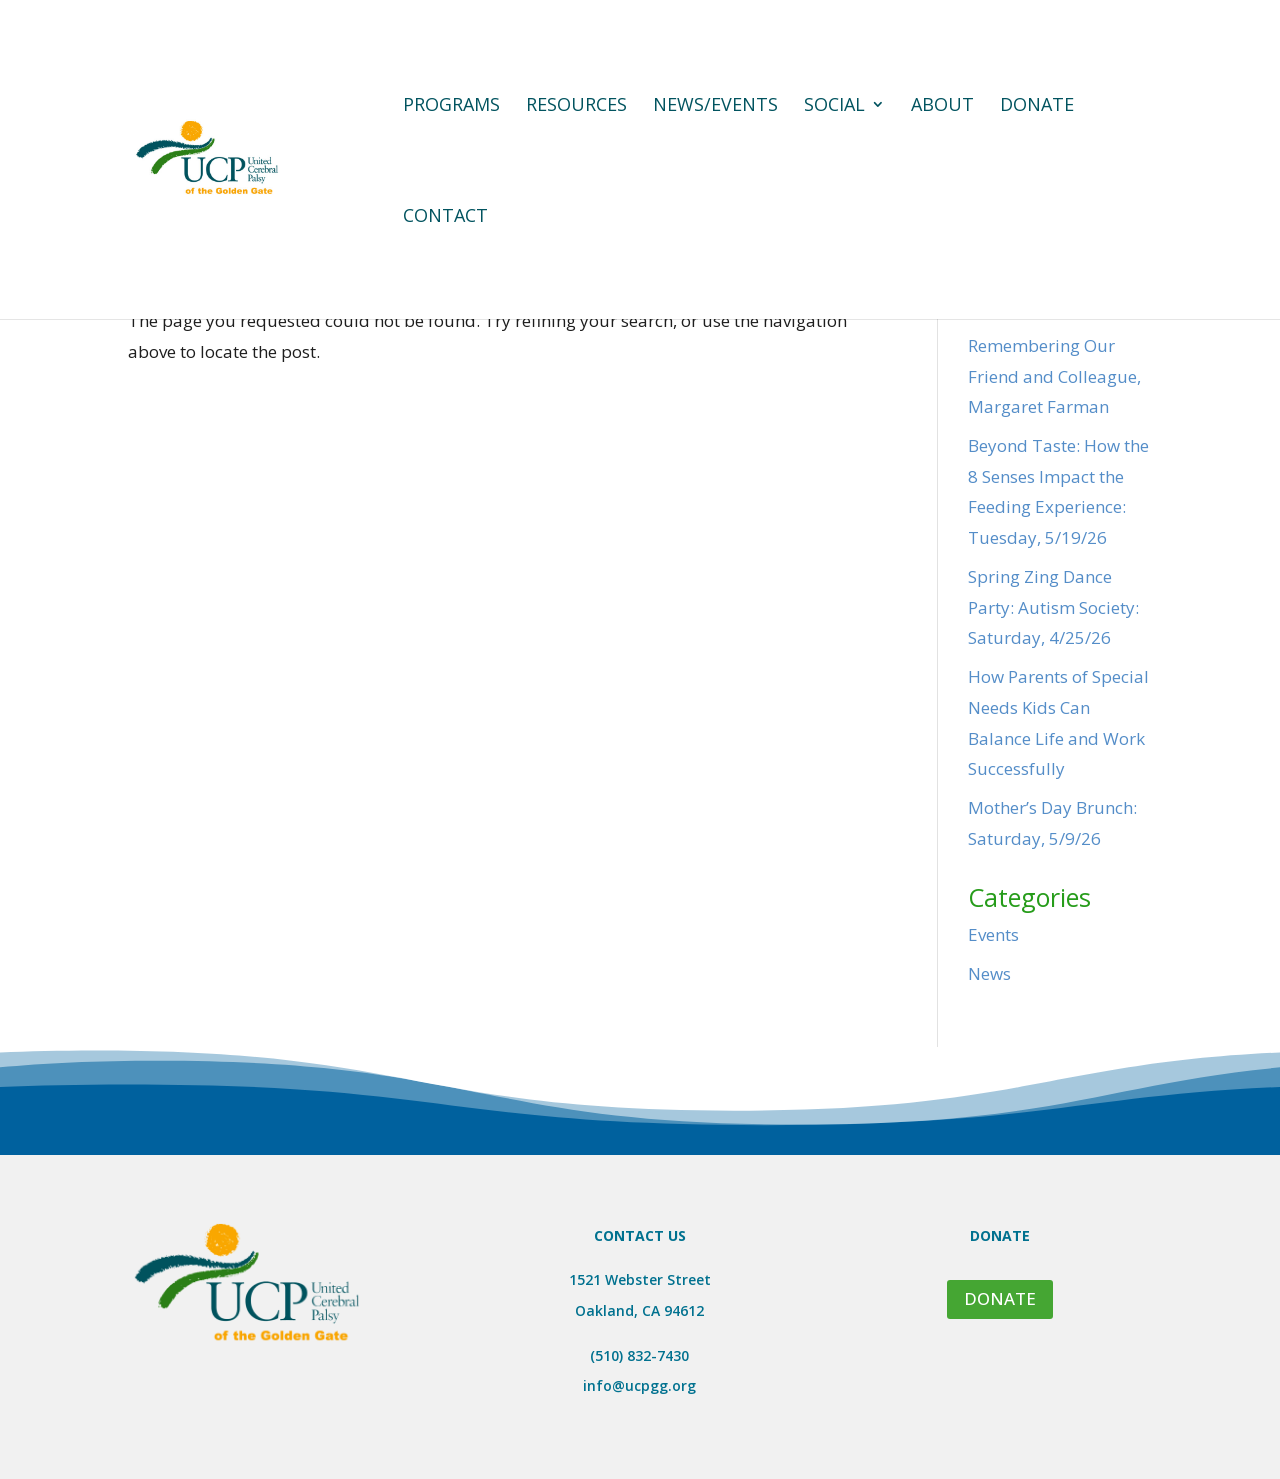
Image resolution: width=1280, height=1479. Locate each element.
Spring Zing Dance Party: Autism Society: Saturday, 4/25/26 (1053, 607)
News (989, 973)
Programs (451, 106)
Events (993, 934)
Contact (445, 217)
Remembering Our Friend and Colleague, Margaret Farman (1054, 376)
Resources (576, 106)
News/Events (715, 106)
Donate (1037, 106)
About (942, 106)
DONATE (1000, 1298)
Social (834, 106)
